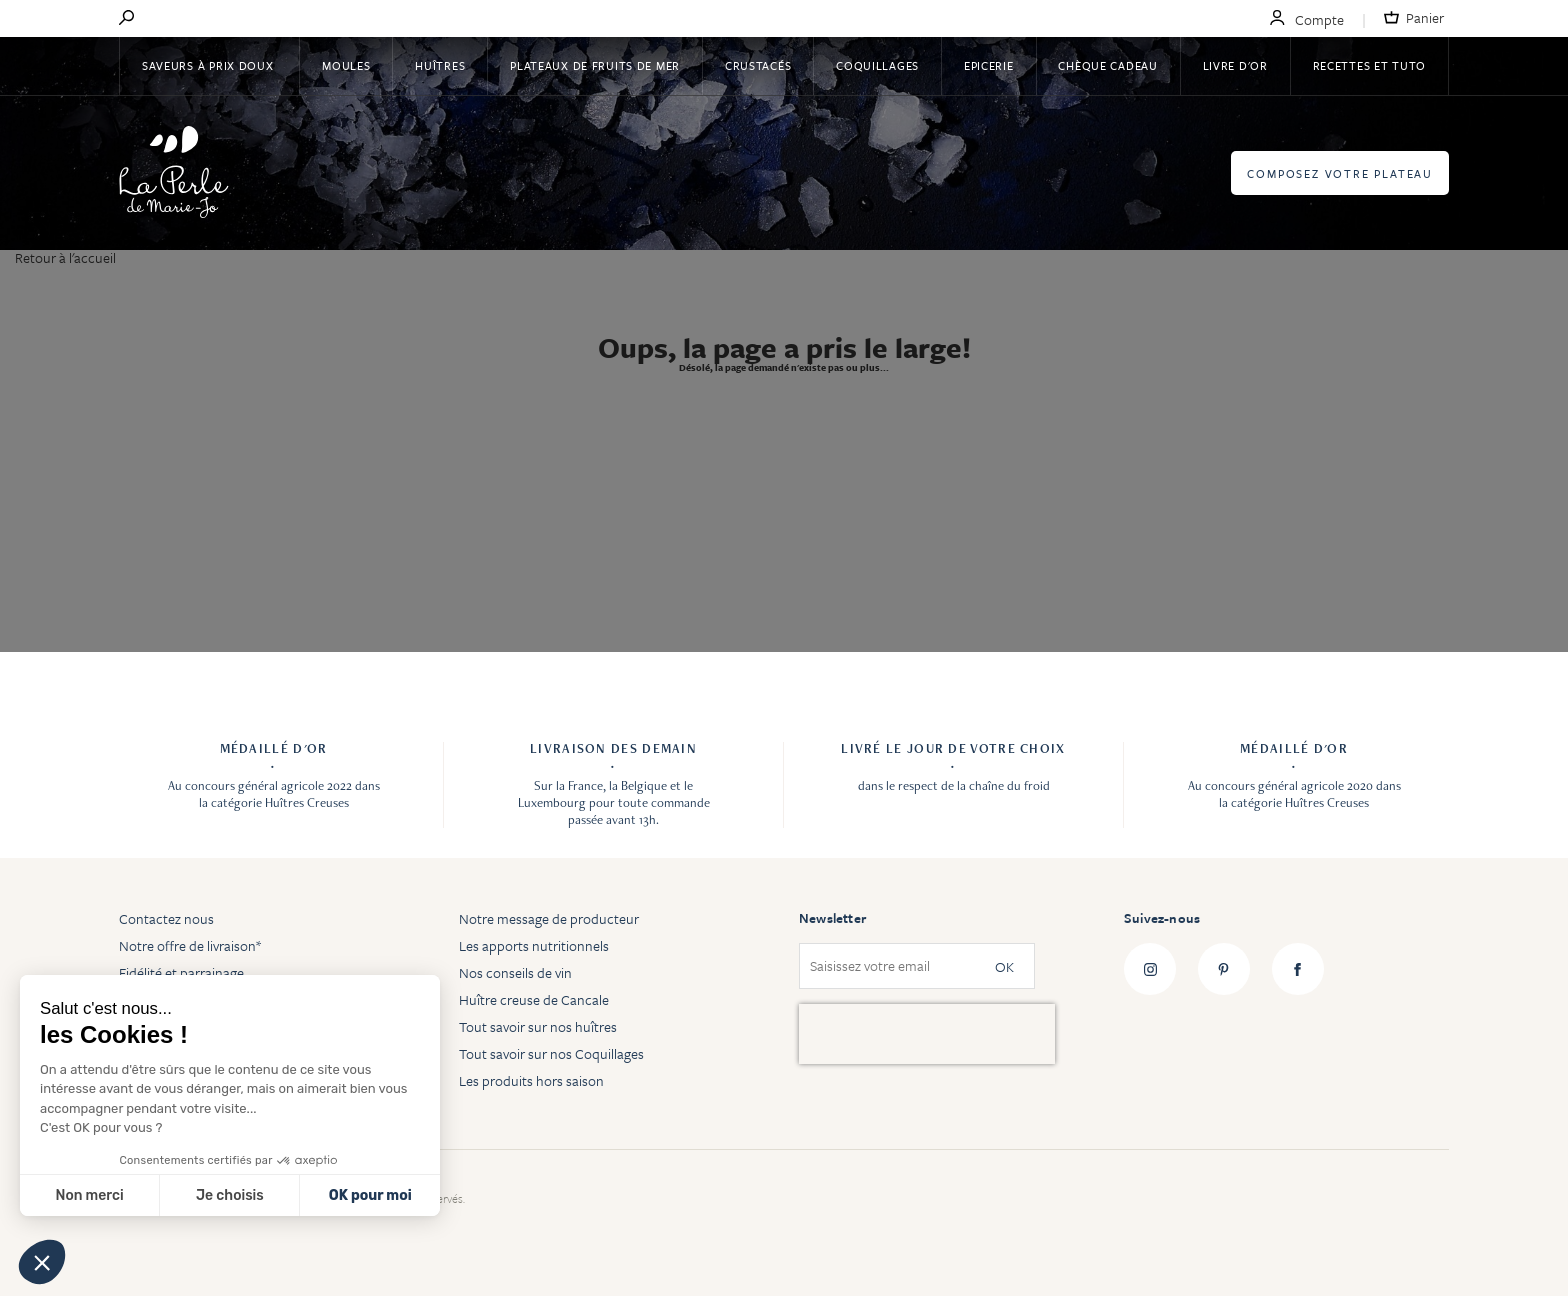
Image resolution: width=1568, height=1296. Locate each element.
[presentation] (927, 1034)
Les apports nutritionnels (534, 945)
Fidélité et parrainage (181, 972)
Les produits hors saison (531, 1080)
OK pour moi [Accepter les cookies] (370, 1195)
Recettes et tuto (1370, 65)
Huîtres (440, 65)
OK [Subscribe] (1004, 966)
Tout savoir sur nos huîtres (538, 1026)
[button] (42, 1262)
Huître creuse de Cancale (534, 999)
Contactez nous (166, 918)
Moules (346, 65)
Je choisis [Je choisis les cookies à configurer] (230, 1195)
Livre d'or (1235, 65)
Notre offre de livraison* (190, 945)
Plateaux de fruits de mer (595, 65)
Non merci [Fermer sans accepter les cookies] (89, 1195)
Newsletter (832, 918)
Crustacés (758, 65)
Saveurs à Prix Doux (209, 65)
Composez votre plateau (1340, 173)
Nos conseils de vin (515, 972)
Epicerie (989, 65)
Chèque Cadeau (1107, 65)
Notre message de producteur (549, 918)
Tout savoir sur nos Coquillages (551, 1053)
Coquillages (877, 65)
